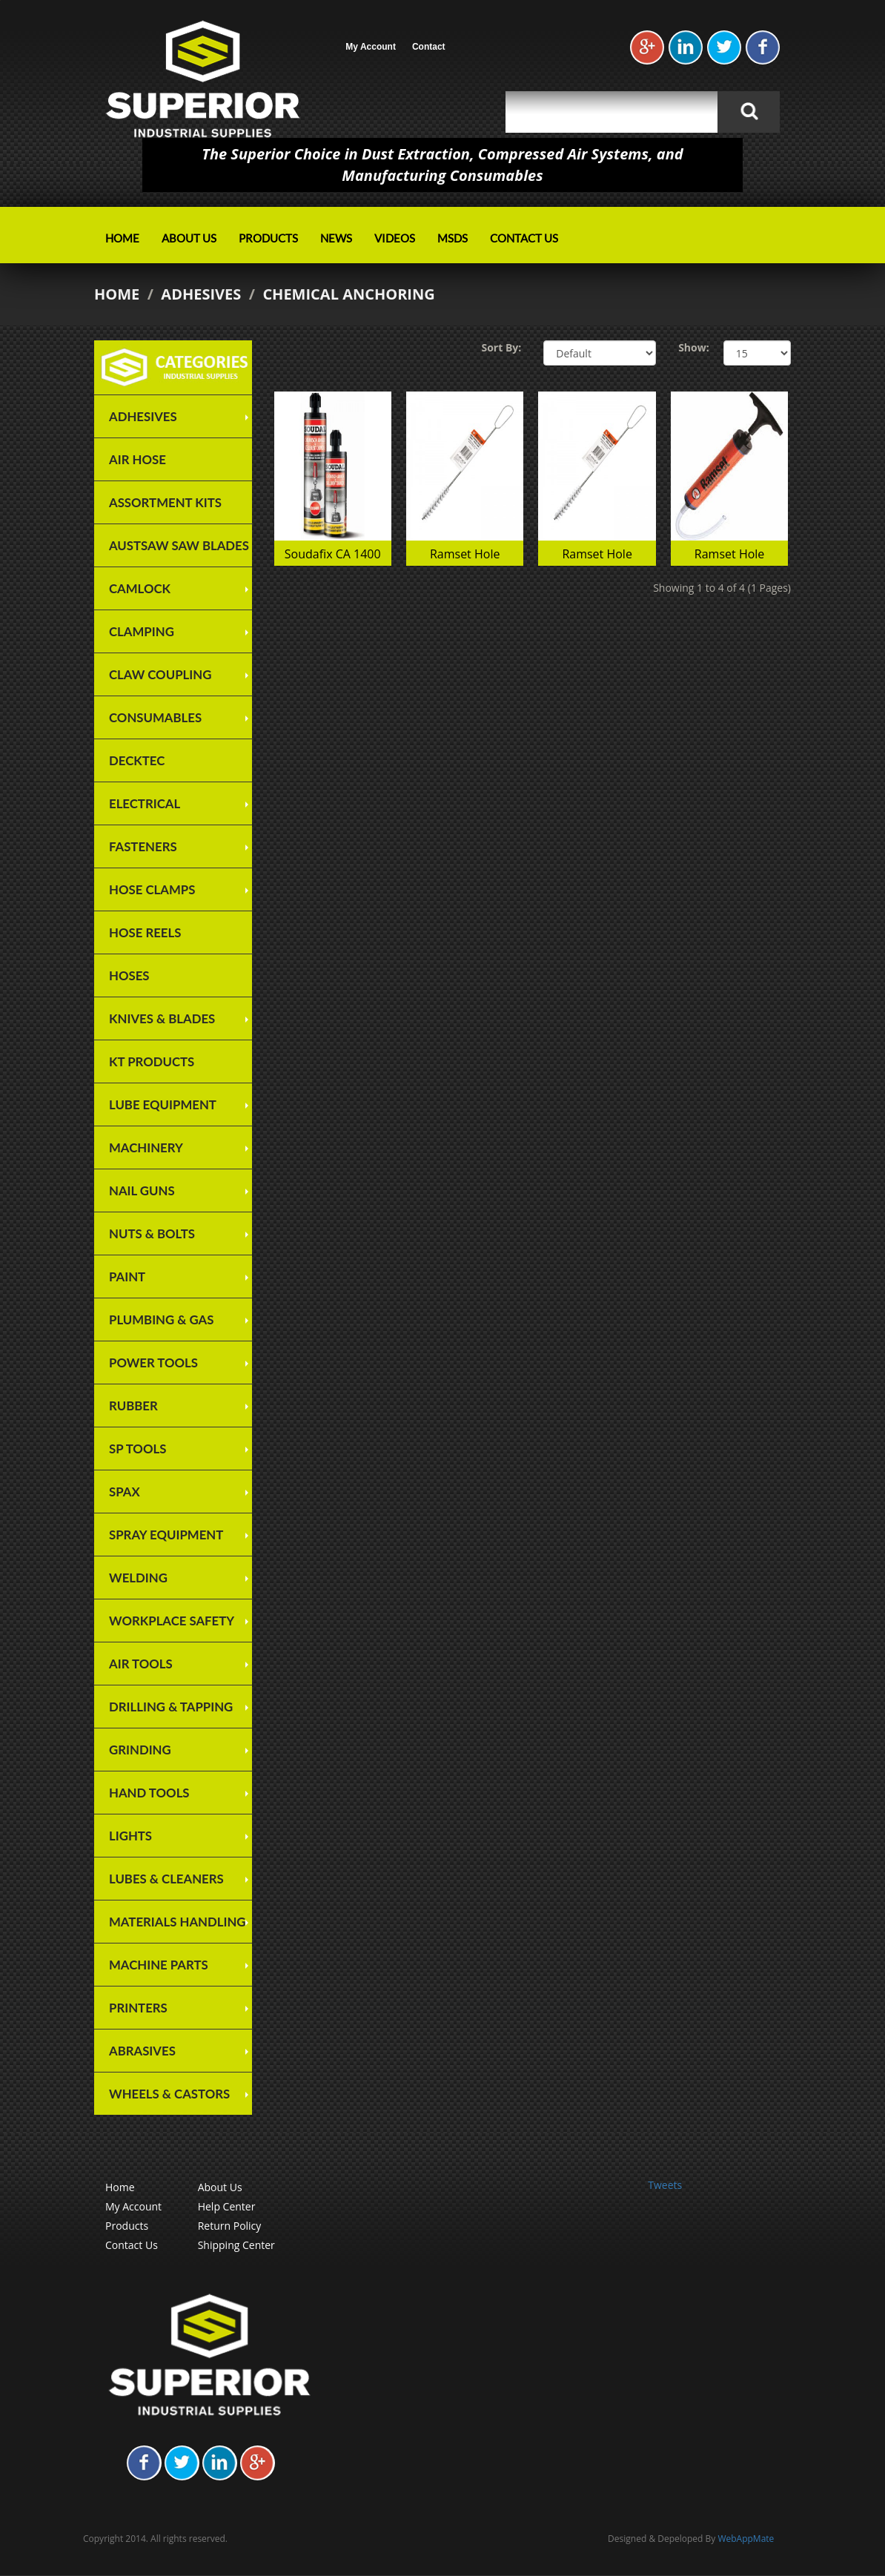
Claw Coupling (160, 674)
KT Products (151, 1061)
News (336, 238)
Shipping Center (236, 2245)
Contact (428, 47)
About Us (189, 238)
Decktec (137, 760)
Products (268, 238)
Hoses (129, 975)
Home (122, 238)
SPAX (124, 1491)
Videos (394, 238)
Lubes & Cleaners (166, 1878)
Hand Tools (149, 1792)
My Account (370, 47)
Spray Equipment (166, 1534)
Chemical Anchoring (348, 294)
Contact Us (524, 238)
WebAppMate (745, 2538)
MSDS (452, 238)
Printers (138, 2007)
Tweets (665, 2185)
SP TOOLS (137, 1448)
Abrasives (142, 2050)
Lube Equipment (162, 1104)
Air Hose (137, 459)
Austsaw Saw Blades (179, 545)
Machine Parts (158, 1964)
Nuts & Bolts (152, 1233)
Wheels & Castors (169, 2093)
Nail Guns (142, 1190)
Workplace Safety (171, 1620)
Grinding (140, 1749)
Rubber (133, 1405)
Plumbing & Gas (161, 1319)
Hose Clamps (152, 889)
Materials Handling (177, 1921)
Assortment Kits (165, 502)
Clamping (141, 631)
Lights (130, 1835)
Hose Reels (145, 932)
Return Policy (230, 2226)
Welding (138, 1577)
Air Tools (141, 1663)
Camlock (139, 588)
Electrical (144, 803)
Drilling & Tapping (171, 1706)
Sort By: (501, 347)
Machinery (146, 1147)
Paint (127, 1276)
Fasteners (143, 846)
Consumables (155, 717)
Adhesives (201, 294)
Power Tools (153, 1362)
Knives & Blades (162, 1018)
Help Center (227, 2206)
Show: (689, 347)
